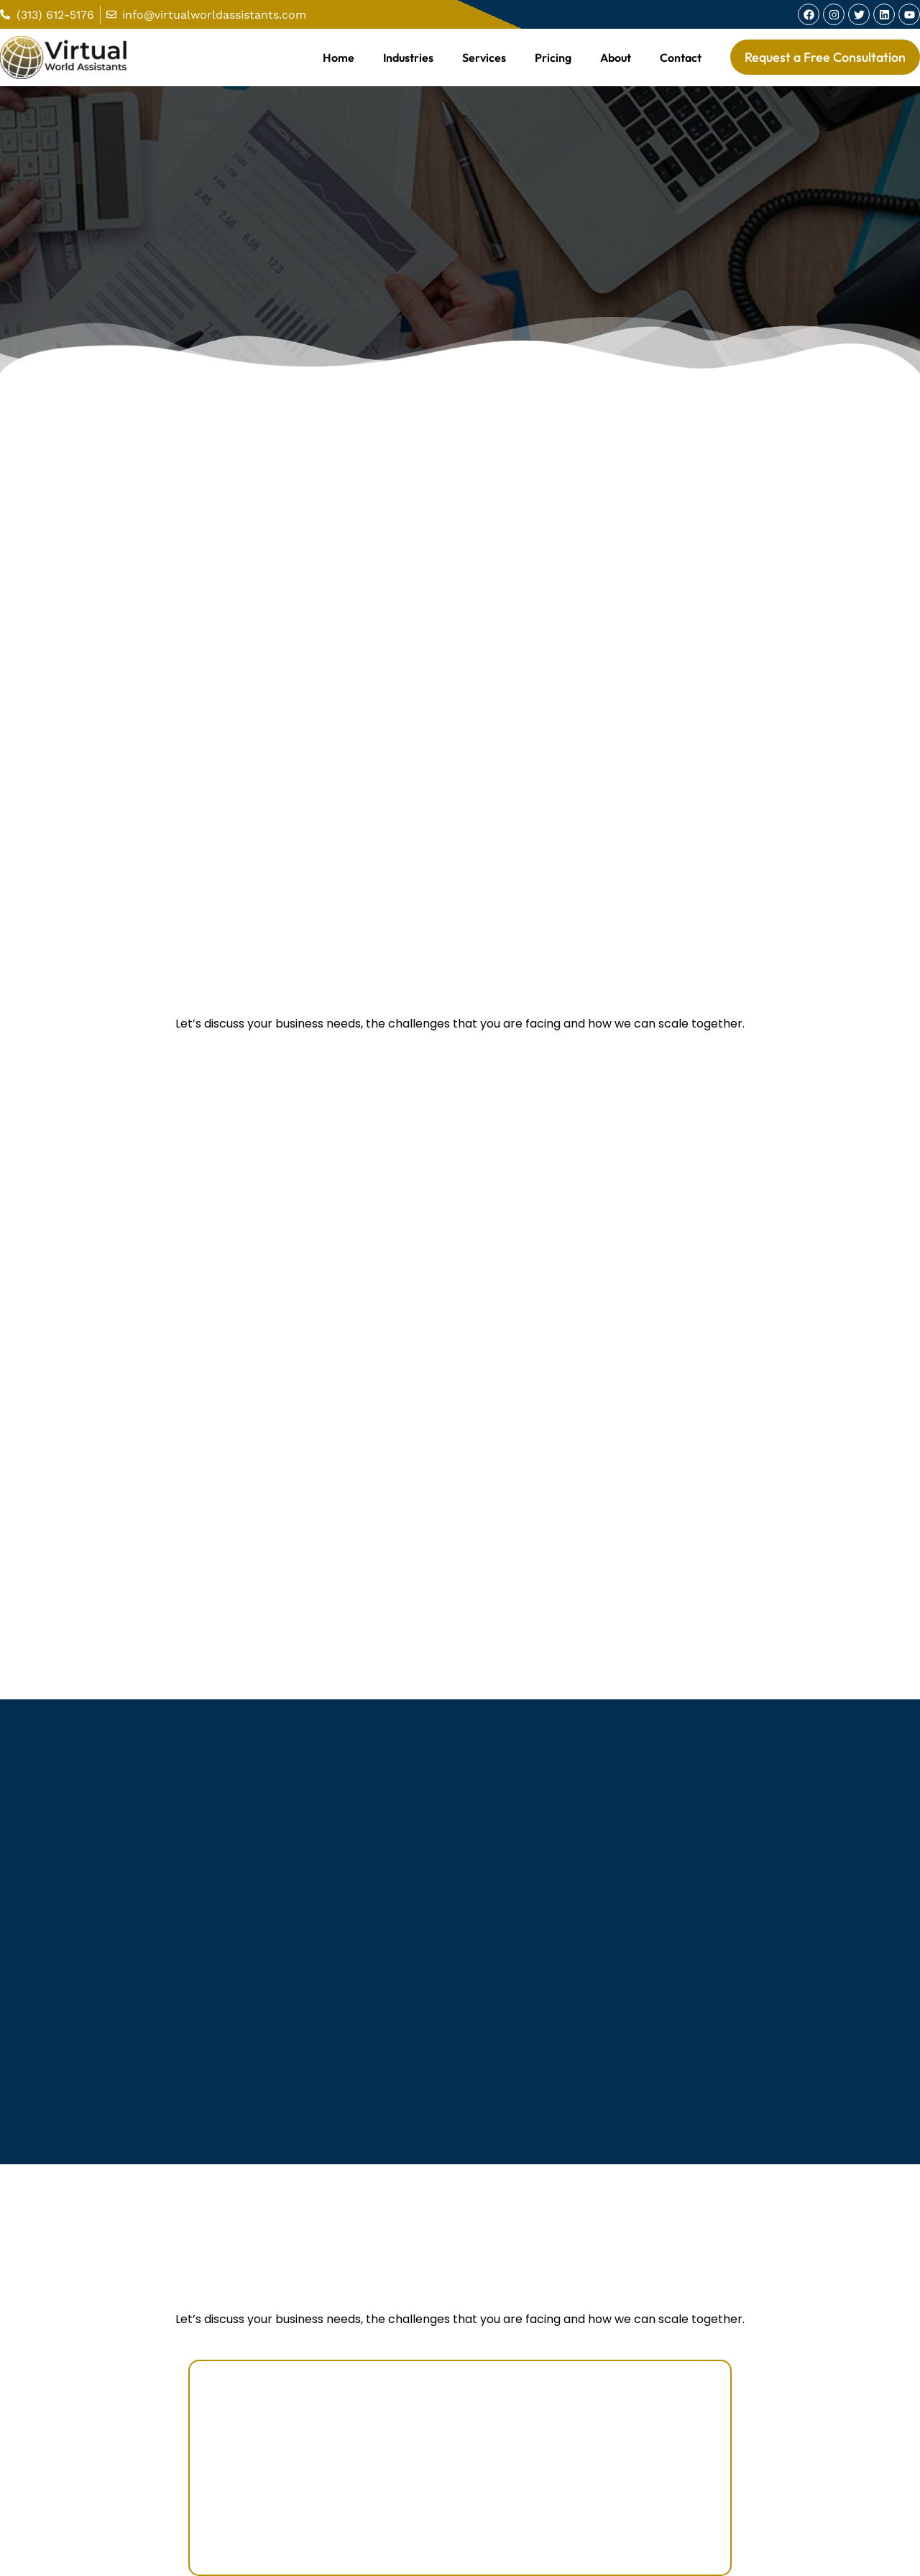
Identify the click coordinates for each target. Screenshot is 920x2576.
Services (484, 57)
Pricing (553, 57)
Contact (681, 57)
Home (338, 57)
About (615, 57)
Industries (408, 57)
